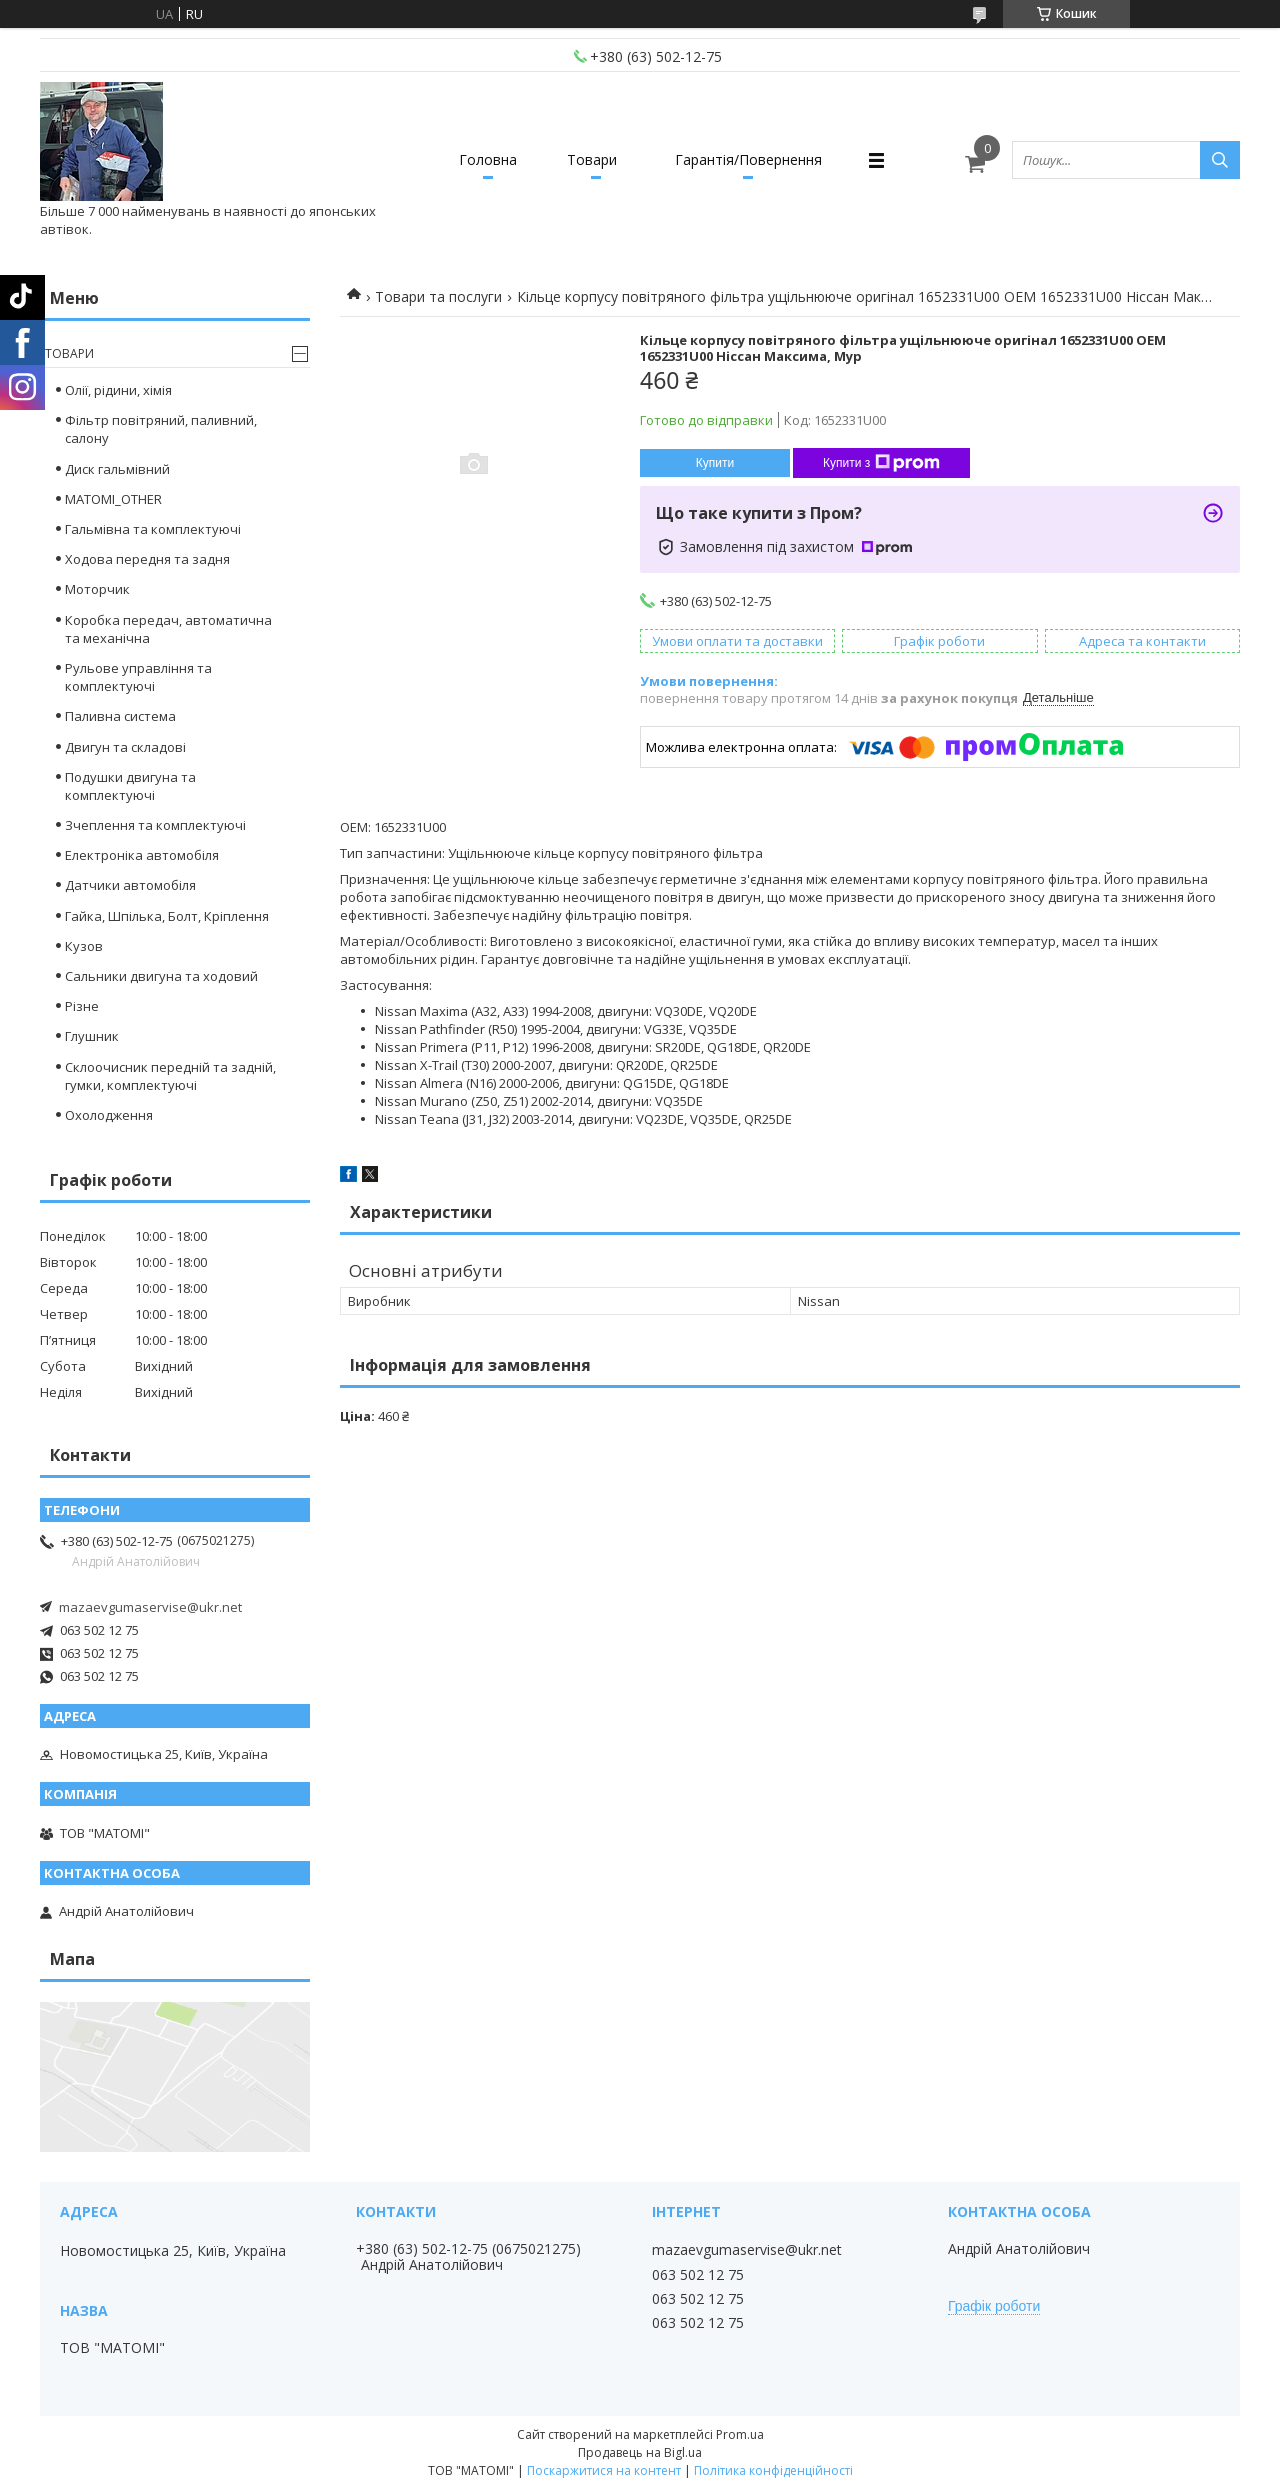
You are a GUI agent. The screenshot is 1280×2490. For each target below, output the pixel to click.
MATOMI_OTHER (113, 499)
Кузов (84, 946)
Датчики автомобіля (130, 885)
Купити (715, 463)
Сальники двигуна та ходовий (161, 976)
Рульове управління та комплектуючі (138, 677)
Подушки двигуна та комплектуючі (130, 786)
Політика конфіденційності (773, 2470)
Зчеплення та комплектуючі (155, 825)
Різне (82, 1006)
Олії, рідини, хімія (118, 390)
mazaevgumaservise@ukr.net (150, 1607)
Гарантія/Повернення (748, 159)
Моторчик (97, 589)
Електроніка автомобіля (142, 855)
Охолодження (109, 1115)
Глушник (92, 1036)
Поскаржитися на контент (604, 2470)
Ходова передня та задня (147, 559)
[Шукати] (1220, 160)
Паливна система (120, 716)
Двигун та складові (125, 747)
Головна (488, 159)
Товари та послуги (438, 296)
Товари (592, 159)
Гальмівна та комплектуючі (153, 529)
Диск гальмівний (117, 469)
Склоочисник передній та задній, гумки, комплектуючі (170, 1076)
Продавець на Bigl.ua (640, 2452)
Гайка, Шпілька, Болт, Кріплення (167, 916)
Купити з (881, 463)
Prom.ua (740, 2434)
